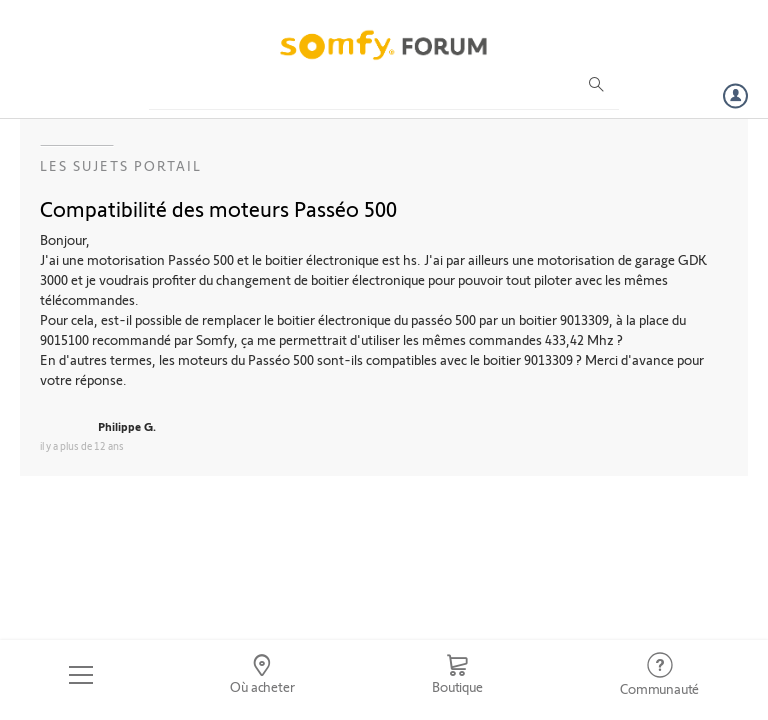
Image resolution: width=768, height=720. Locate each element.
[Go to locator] (263, 675)
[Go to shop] (457, 675)
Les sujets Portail (121, 165)
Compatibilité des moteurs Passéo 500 (218, 208)
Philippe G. (127, 426)
